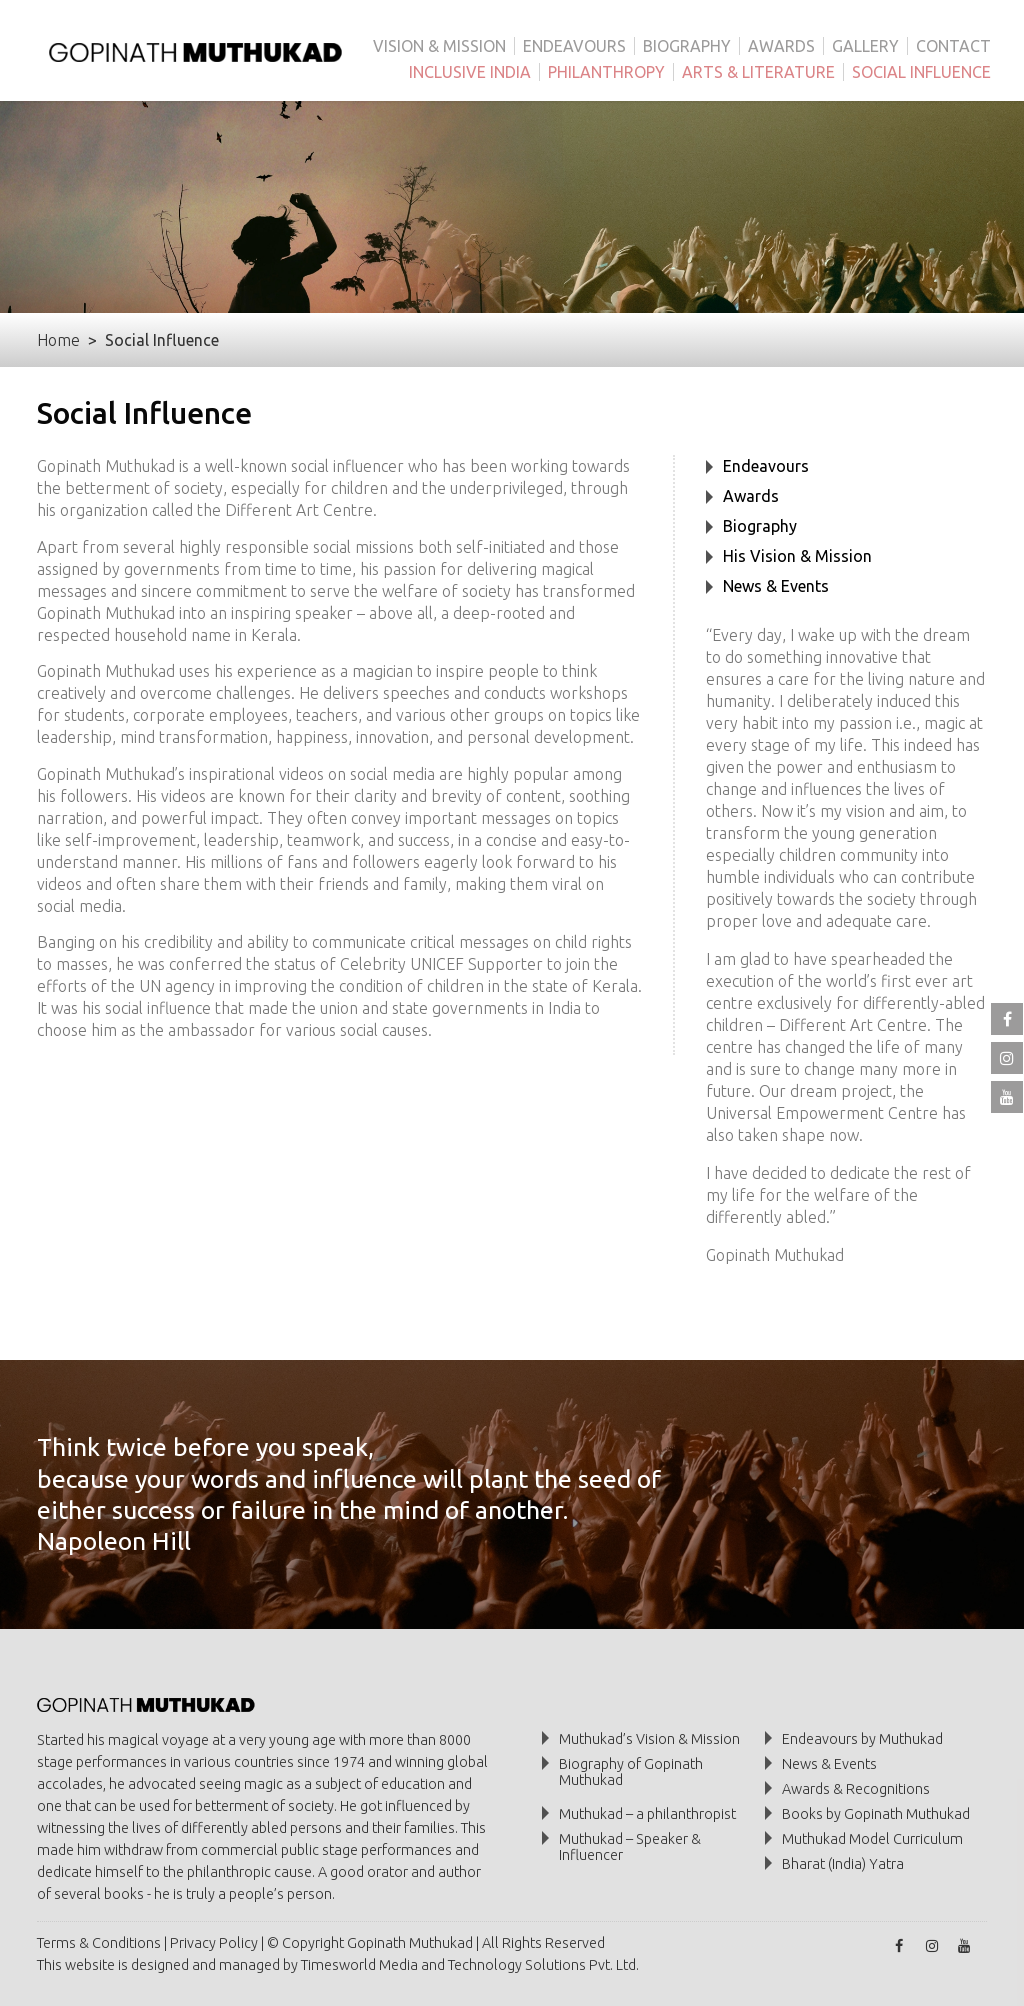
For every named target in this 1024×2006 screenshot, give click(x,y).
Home (58, 340)
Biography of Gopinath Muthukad (631, 1772)
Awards (751, 496)
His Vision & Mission (797, 556)
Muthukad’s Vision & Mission (649, 1739)
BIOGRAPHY (687, 46)
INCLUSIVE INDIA (470, 72)
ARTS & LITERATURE (758, 72)
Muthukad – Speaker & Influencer (630, 1847)
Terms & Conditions (99, 1943)
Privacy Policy (214, 1943)
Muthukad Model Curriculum (872, 1839)
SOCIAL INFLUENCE (921, 72)
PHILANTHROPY (606, 72)
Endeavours (766, 466)
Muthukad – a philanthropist (647, 1814)
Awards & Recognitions (856, 1789)
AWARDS (781, 46)
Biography (760, 526)
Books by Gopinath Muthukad (876, 1814)
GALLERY (865, 46)
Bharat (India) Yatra (843, 1864)
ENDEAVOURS (574, 46)
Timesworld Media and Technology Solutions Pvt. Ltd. (470, 1965)
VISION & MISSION (439, 46)
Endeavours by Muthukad (862, 1739)
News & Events (776, 586)
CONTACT (953, 46)
